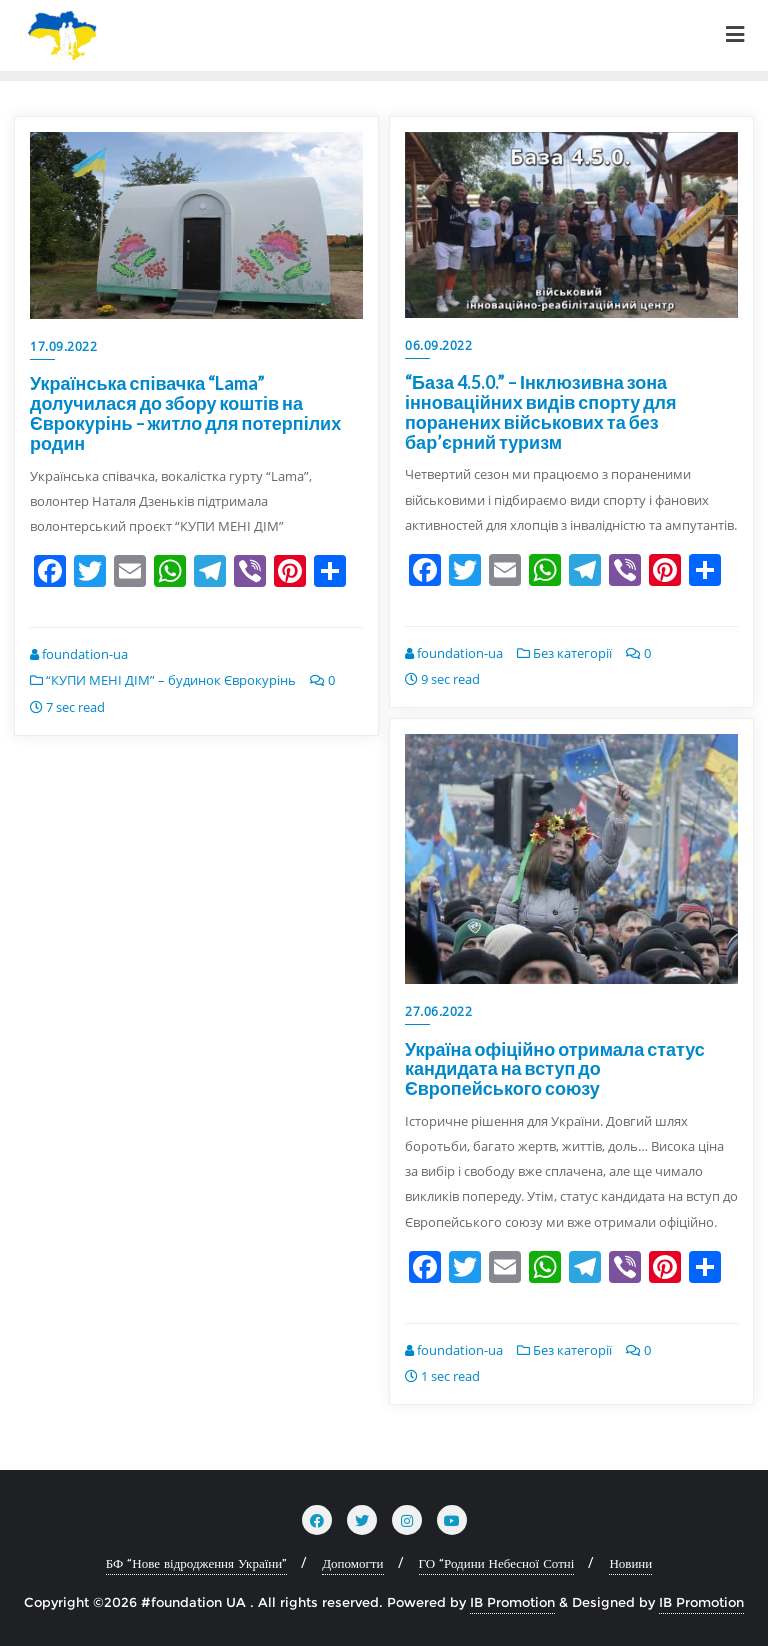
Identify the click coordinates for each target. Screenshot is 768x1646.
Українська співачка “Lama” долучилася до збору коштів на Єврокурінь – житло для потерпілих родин (185, 412)
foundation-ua (79, 654)
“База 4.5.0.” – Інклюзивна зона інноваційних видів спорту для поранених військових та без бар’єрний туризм (541, 411)
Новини (630, 1563)
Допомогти (352, 1563)
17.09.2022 (63, 346)
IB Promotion (512, 1602)
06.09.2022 (438, 345)
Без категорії (564, 653)
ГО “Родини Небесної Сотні (497, 1563)
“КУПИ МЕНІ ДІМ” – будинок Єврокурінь (163, 680)
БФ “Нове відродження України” (197, 1563)
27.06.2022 (438, 1011)
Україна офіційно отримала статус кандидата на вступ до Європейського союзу (555, 1069)
